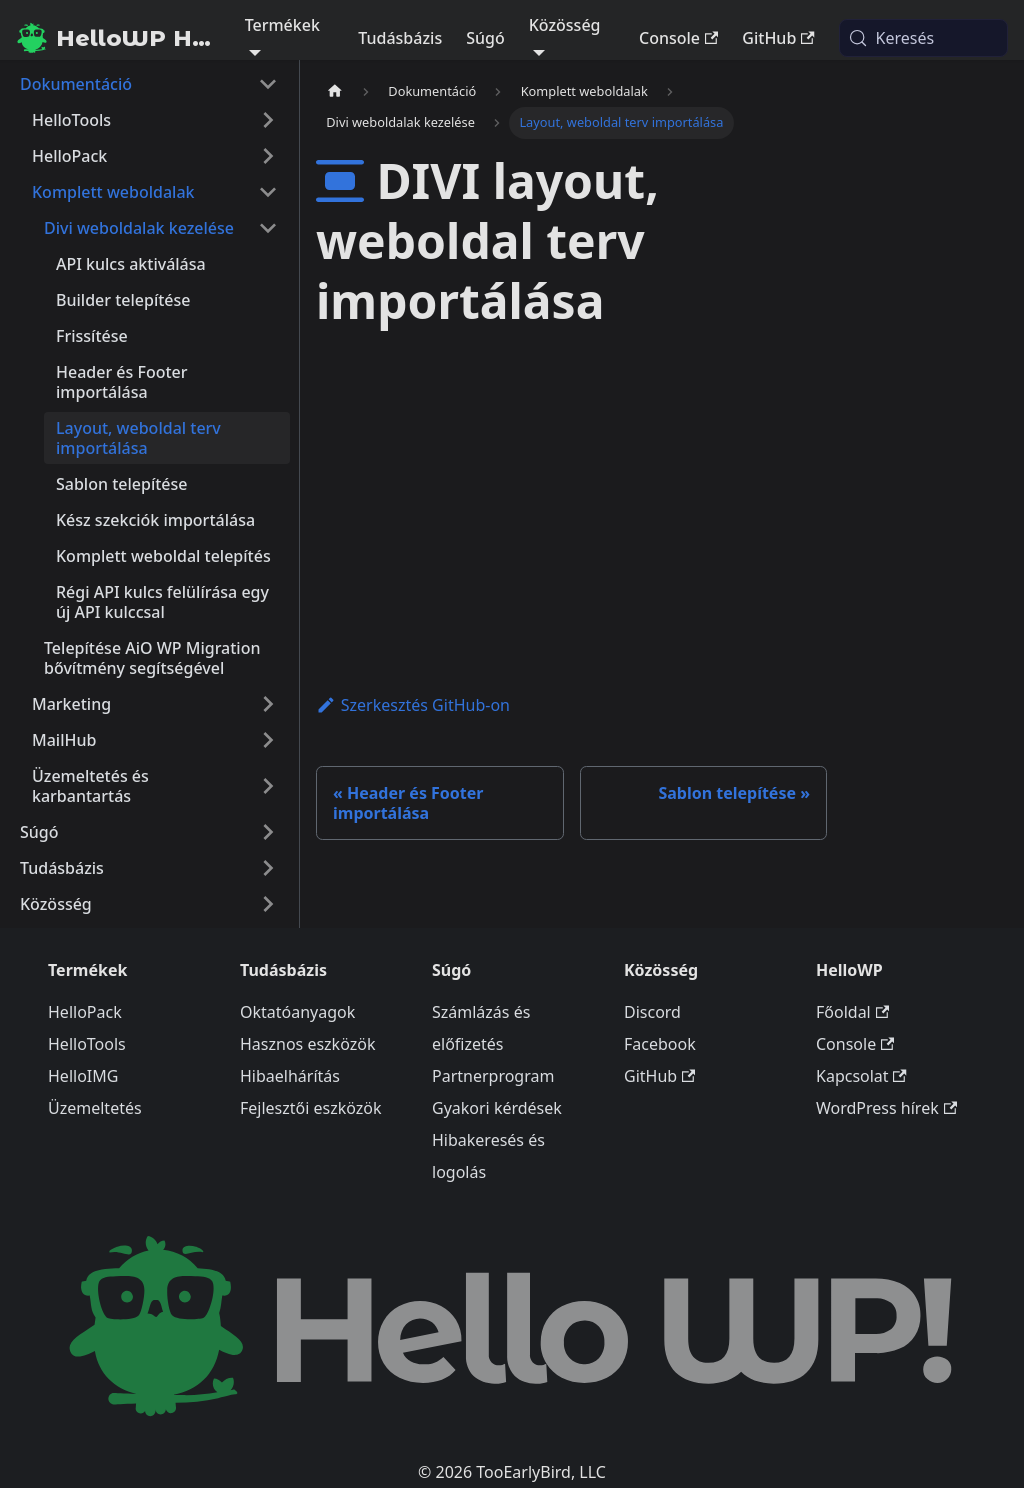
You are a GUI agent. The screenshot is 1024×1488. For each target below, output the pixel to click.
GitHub (778, 38)
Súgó (485, 38)
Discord (652, 1012)
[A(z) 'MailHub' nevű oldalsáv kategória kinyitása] (268, 740)
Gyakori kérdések (497, 1108)
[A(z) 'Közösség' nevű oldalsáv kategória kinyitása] (268, 904)
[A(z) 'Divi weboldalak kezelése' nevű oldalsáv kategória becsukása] (268, 228)
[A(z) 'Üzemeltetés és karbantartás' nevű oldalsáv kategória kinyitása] (268, 786)
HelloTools (87, 1044)
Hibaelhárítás (290, 1076)
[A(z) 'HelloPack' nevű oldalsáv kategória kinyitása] (268, 156)
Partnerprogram (493, 1076)
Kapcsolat (861, 1076)
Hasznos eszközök (307, 1044)
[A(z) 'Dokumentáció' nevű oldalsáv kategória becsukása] (268, 84)
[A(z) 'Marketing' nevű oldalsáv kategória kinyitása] (268, 704)
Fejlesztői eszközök (311, 1108)
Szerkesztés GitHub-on (413, 705)
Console (678, 38)
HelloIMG (83, 1076)
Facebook (660, 1044)
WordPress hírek (886, 1108)
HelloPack (85, 1012)
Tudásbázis (400, 38)
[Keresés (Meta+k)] (923, 38)
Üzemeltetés (95, 1108)
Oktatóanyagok (297, 1012)
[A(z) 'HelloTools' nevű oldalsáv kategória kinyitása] (268, 120)
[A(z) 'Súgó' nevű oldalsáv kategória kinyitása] (268, 832)
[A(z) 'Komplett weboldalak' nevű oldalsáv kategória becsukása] (268, 192)
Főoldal (852, 1012)
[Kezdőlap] (335, 91)
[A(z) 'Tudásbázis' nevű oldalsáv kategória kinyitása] (268, 868)
